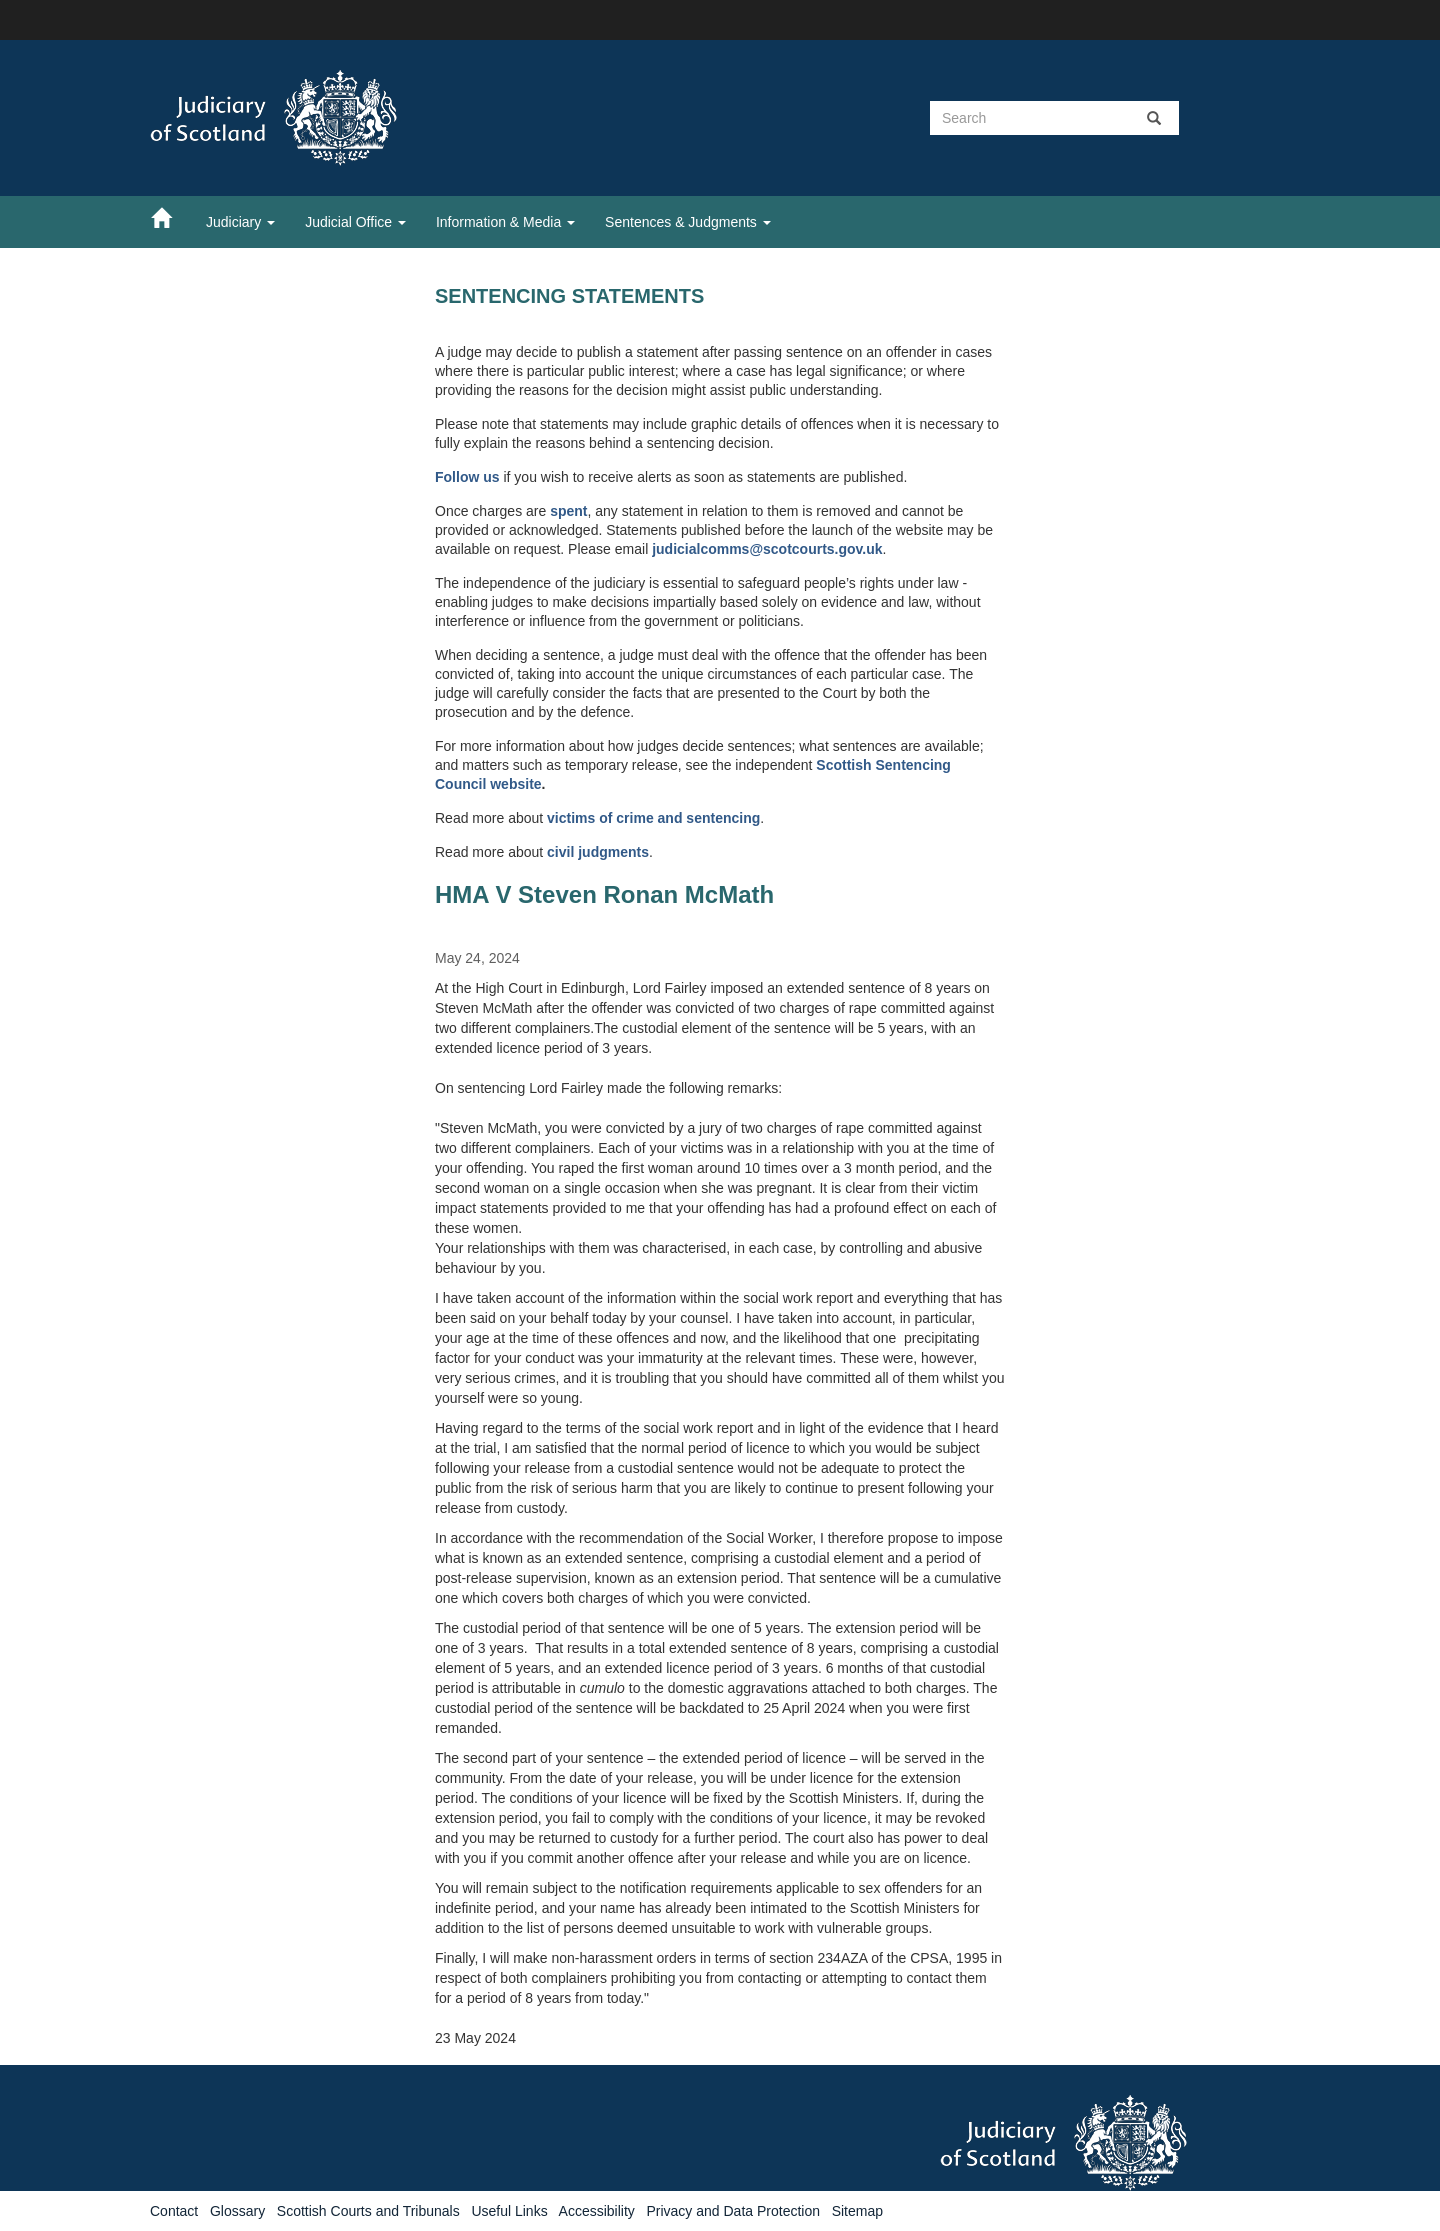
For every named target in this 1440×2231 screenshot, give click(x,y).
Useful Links (509, 2211)
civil (562, 852)
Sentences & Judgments (688, 222)
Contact (174, 2211)
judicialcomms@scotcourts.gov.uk (767, 549)
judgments (613, 852)
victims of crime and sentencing (653, 818)
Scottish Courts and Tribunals (368, 2211)
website (515, 784)
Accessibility (597, 2211)
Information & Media (505, 222)
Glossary (237, 2211)
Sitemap (857, 2211)
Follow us (467, 477)
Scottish (845, 765)
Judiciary (240, 222)
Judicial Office (355, 222)
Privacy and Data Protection (733, 2211)
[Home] (171, 217)
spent (568, 511)
